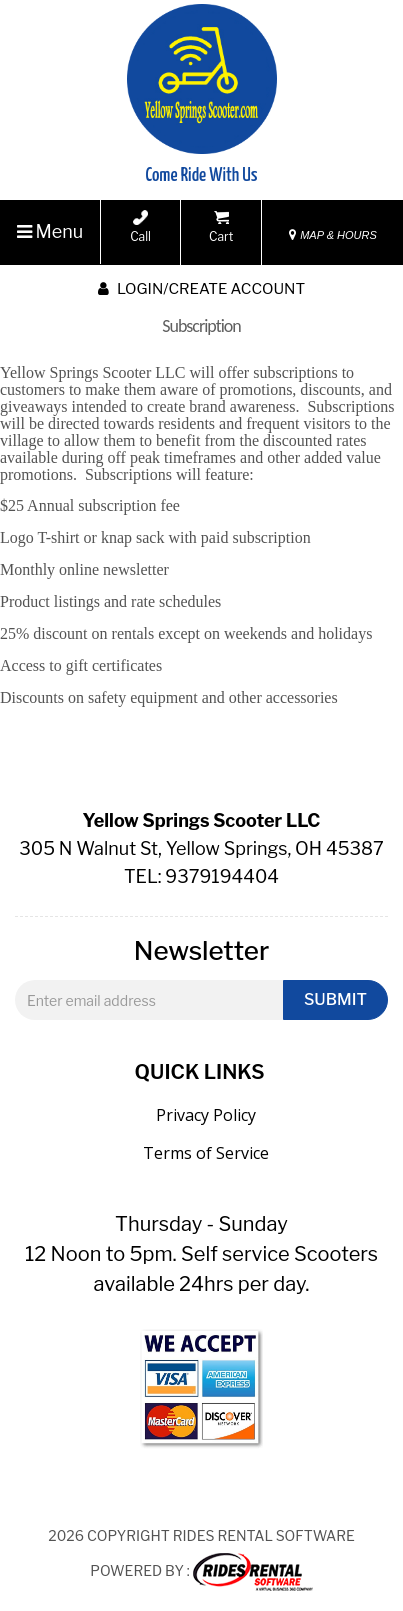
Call (140, 227)
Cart (221, 227)
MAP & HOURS (333, 235)
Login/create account (201, 289)
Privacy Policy (206, 1115)
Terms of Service (206, 1153)
